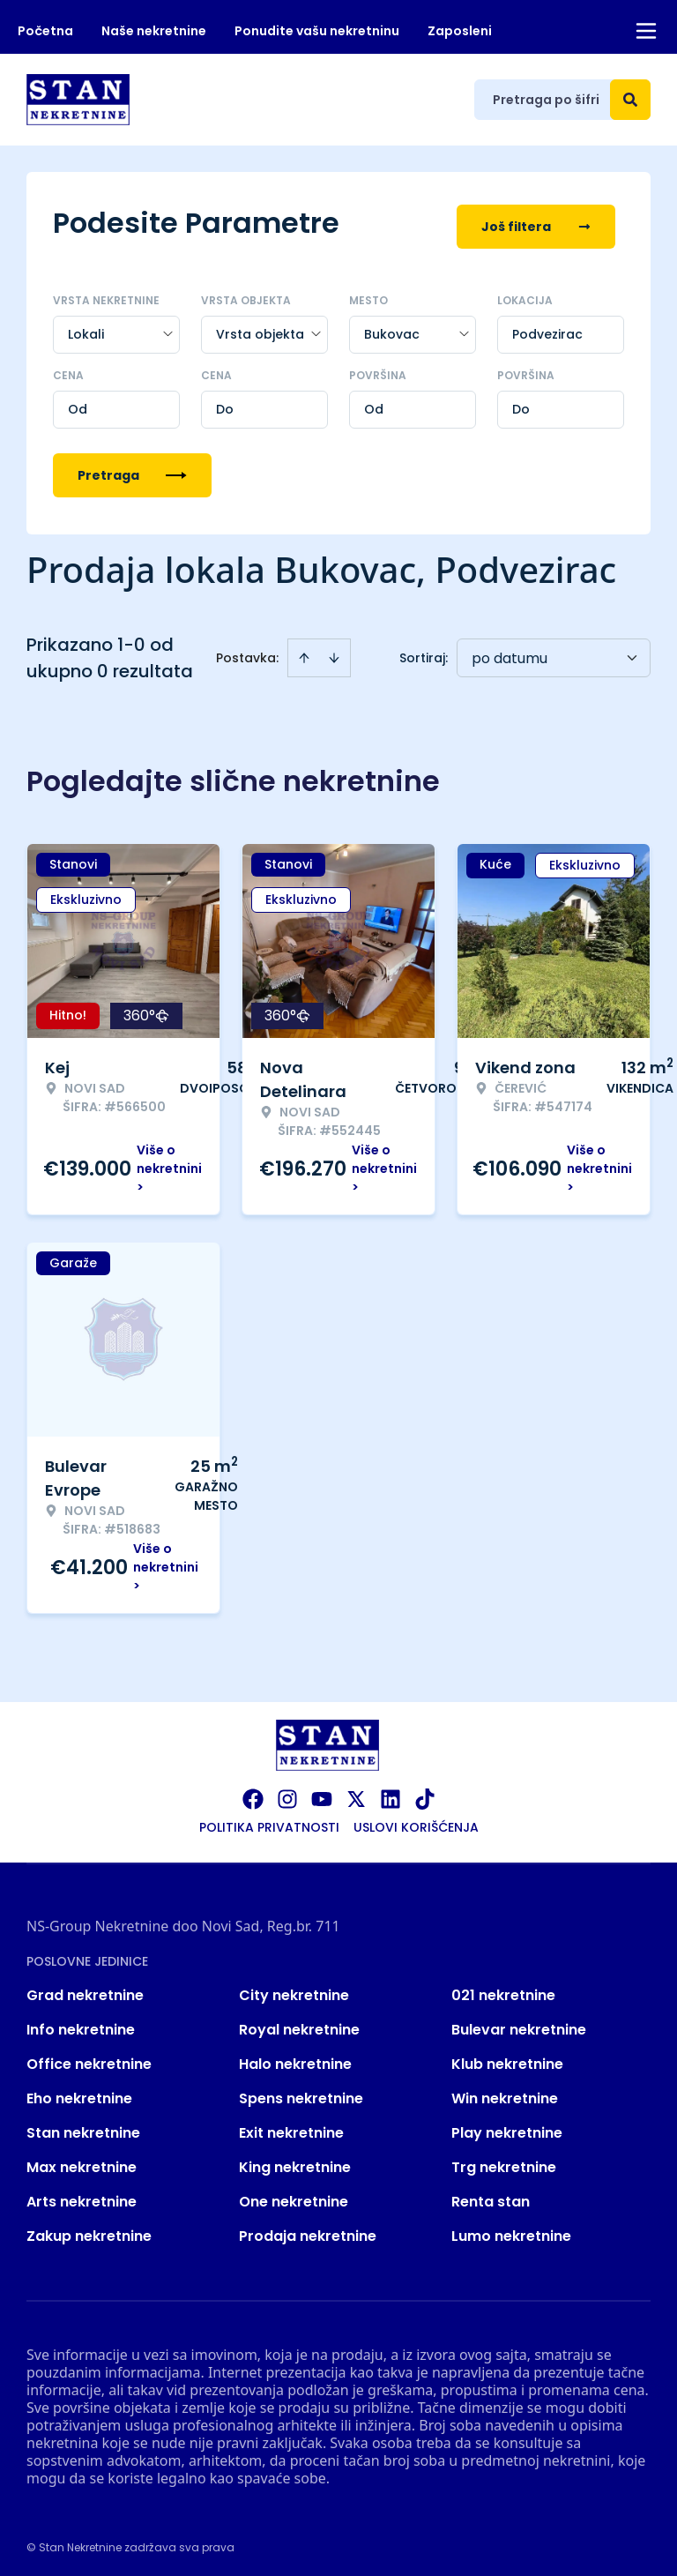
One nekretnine (293, 2195)
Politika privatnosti (269, 1821)
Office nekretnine (89, 2058)
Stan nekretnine (83, 2127)
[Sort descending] (334, 652)
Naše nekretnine (153, 31)
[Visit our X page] (356, 1792)
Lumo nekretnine (511, 2230)
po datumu (509, 652)
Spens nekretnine (301, 2092)
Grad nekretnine (85, 1989)
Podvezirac (547, 328)
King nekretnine (295, 2161)
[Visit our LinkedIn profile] (390, 1792)
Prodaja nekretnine (307, 2230)
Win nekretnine (504, 2092)
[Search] (630, 99)
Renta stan (490, 2195)
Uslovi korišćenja (416, 1821)
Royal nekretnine (299, 2023)
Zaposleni (460, 31)
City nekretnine (294, 1989)
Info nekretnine (80, 2023)
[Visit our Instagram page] (287, 1792)
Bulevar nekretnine (518, 2023)
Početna (45, 31)
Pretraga (132, 469)
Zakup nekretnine (89, 2230)
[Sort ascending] (304, 652)
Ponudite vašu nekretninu (316, 31)
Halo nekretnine (295, 2058)
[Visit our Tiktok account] (424, 1792)
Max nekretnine (81, 2161)
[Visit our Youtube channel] (321, 1792)
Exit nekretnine (291, 2127)
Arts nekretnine (81, 2195)
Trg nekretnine (503, 2161)
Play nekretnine (506, 2127)
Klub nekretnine (507, 2058)
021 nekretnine (503, 1989)
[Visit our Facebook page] (253, 1792)
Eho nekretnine (79, 2092)
